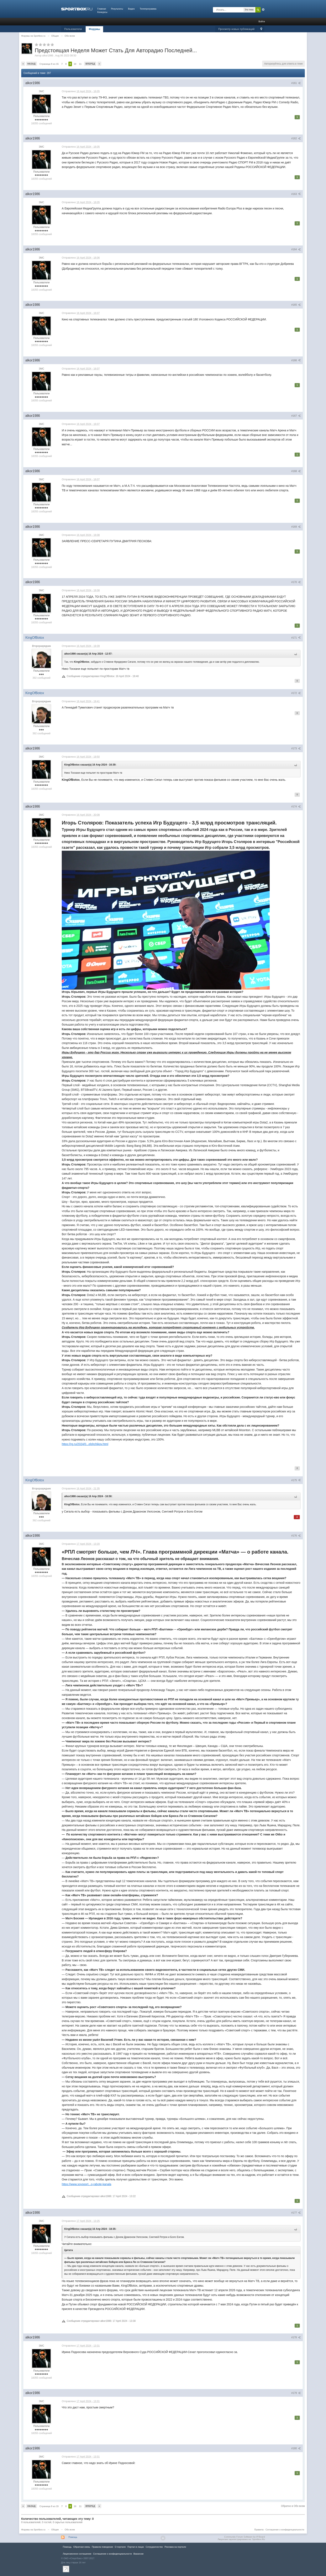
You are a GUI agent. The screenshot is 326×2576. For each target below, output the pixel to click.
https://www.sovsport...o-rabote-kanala (86, 2184)
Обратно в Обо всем (293, 2506)
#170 (296, 582)
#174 (296, 806)
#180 (296, 2448)
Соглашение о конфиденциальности (284, 2529)
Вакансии (138, 2553)
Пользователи (73, 29)
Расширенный (263, 9)
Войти (261, 21)
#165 (296, 304)
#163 (296, 194)
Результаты (117, 8)
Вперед (90, 63)
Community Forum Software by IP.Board (244, 2537)
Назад (31, 63)
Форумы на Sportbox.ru (33, 2529)
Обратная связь (81, 2547)
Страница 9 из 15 (49, 64)
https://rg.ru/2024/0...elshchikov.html (85, 1444)
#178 (296, 2337)
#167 (296, 415)
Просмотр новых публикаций (236, 29)
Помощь (72, 2537)
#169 (296, 526)
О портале (120, 2547)
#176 (296, 1535)
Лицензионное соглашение (77, 2553)
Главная (101, 8)
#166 (296, 360)
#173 (296, 748)
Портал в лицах (135, 2547)
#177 (296, 2212)
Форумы (94, 29)
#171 (296, 637)
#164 (296, 249)
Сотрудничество (154, 2547)
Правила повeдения (102, 2547)
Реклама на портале (175, 2547)
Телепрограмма (148, 8)
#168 (296, 471)
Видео (131, 8)
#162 (296, 138)
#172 (296, 693)
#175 (296, 1480)
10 (75, 64)
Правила (259, 2529)
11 (80, 64)
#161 (296, 83)
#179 (296, 2393)
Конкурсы (102, 12)
